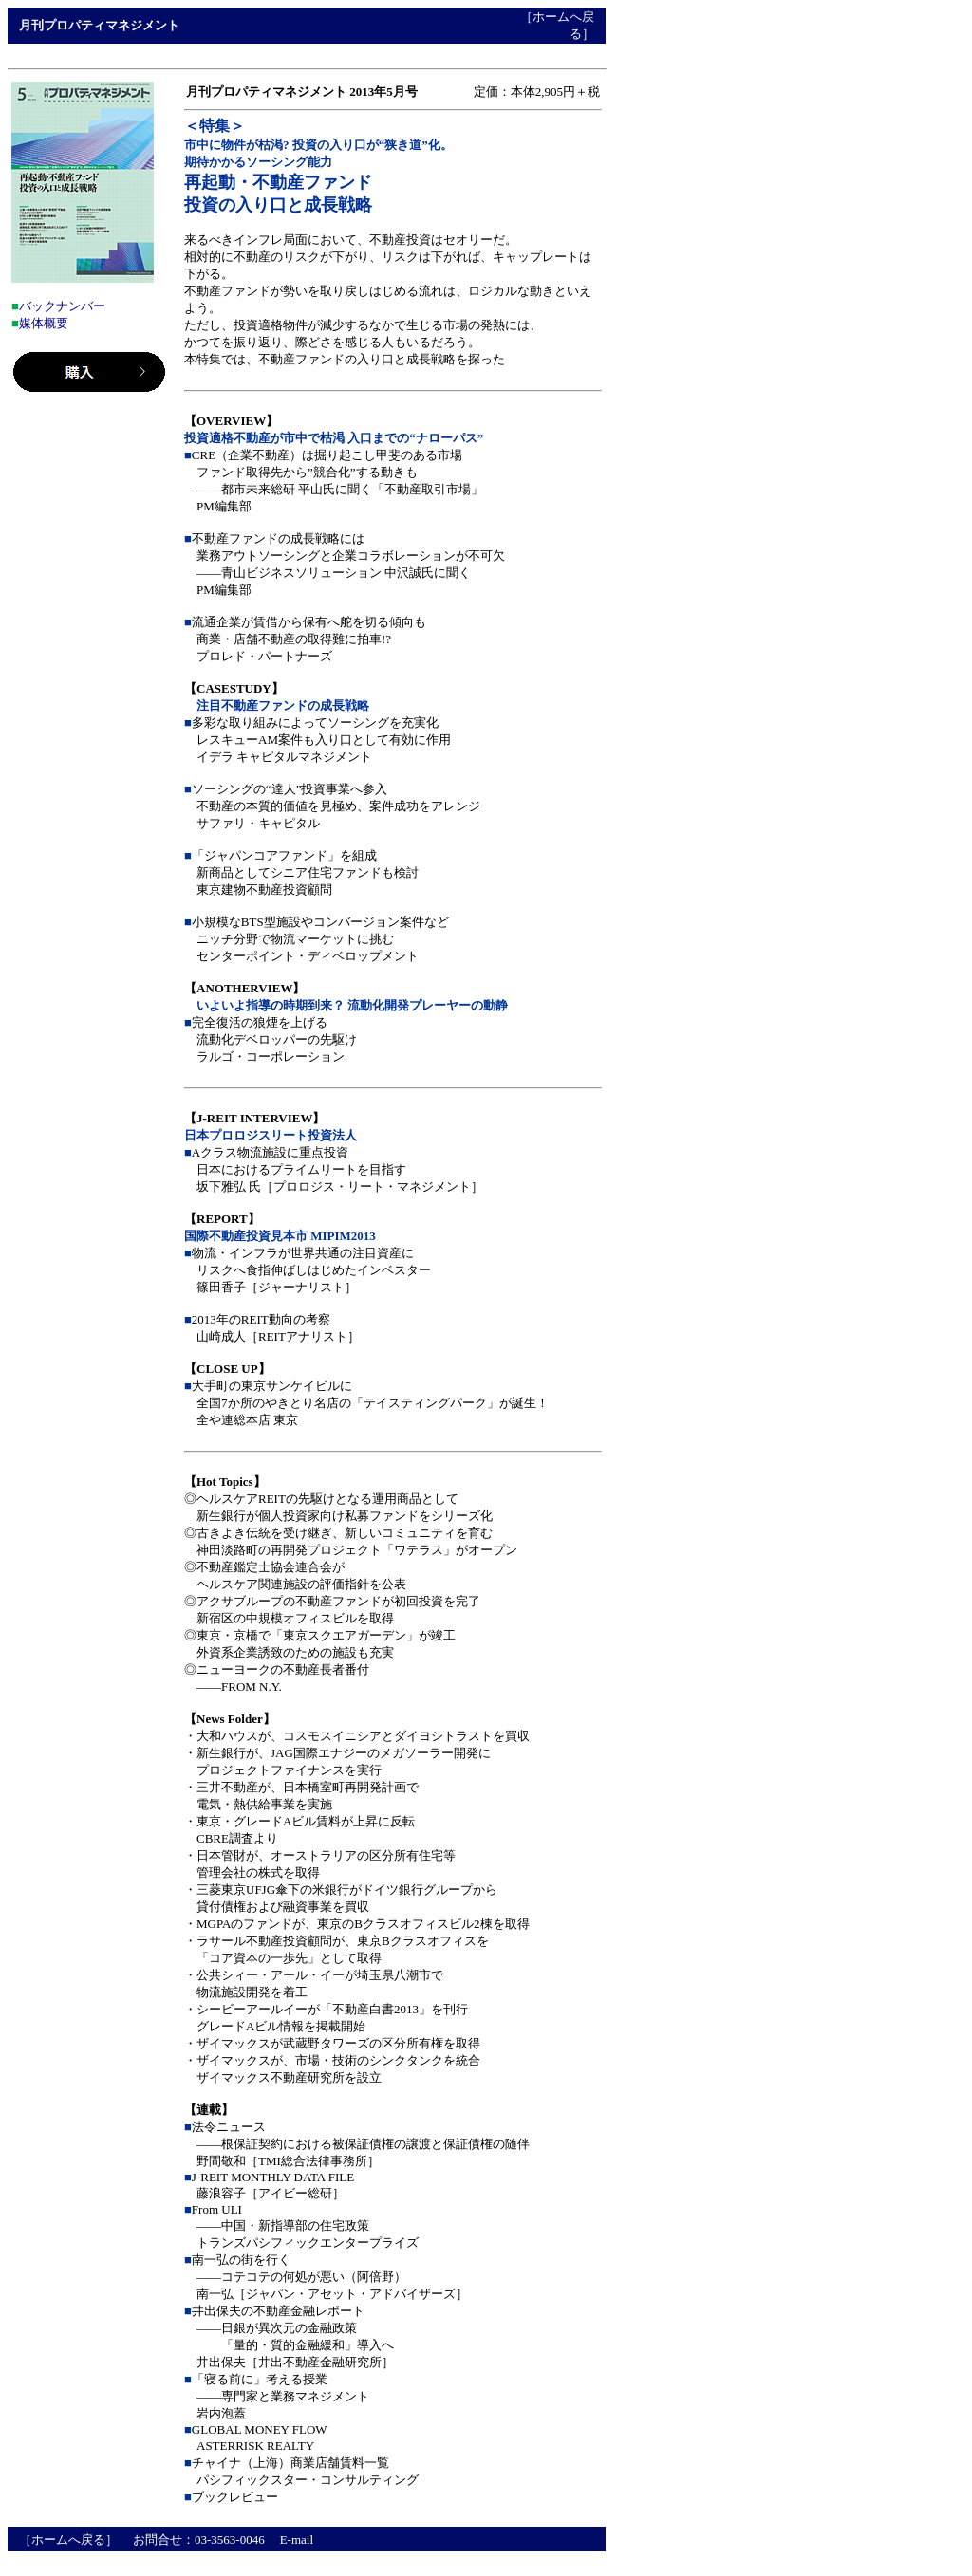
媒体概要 (43, 323)
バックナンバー (62, 306)
